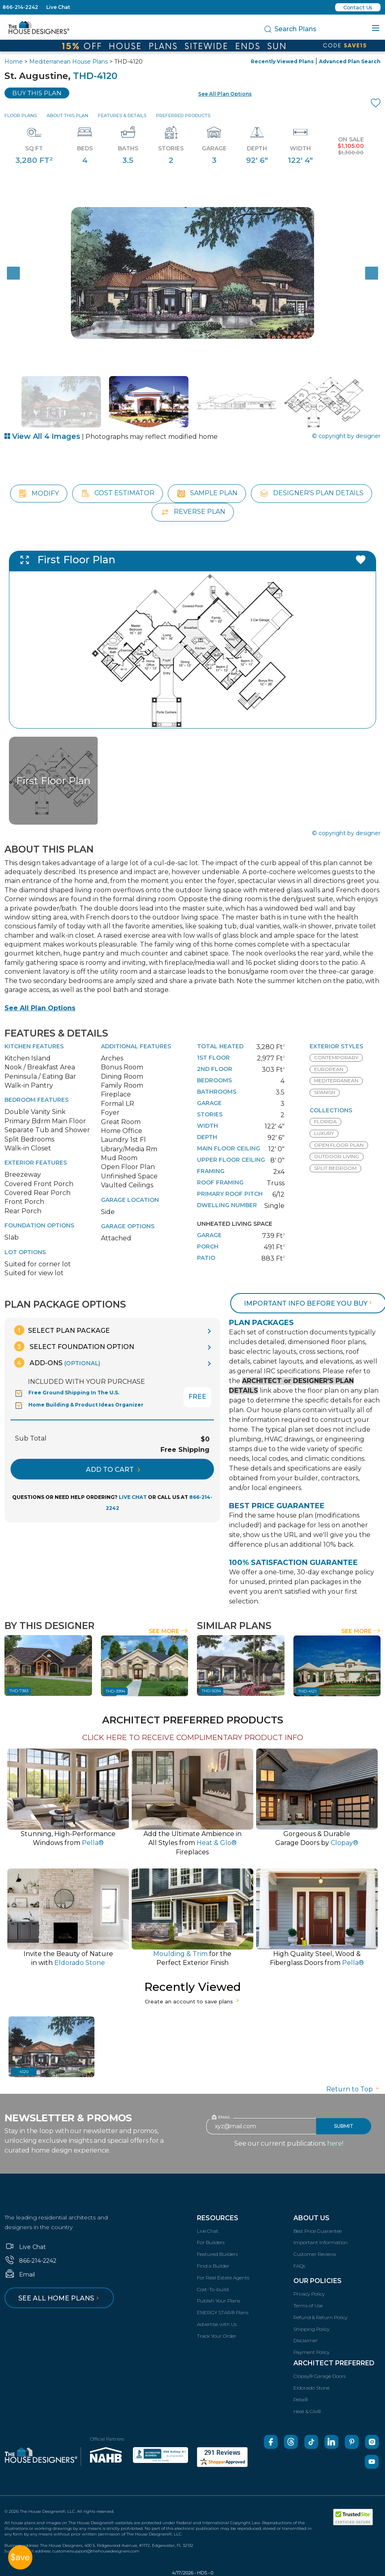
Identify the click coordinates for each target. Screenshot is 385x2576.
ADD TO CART (113, 1469)
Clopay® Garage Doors (319, 2376)
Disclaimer (305, 2340)
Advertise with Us (217, 2324)
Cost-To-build (213, 2289)
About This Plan (67, 115)
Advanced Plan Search (350, 61)
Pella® (300, 2399)
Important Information (320, 2242)
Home (13, 61)
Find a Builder (213, 2266)
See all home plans (59, 2298)
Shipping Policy (311, 2329)
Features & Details (122, 115)
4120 (23, 2071)
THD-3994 (115, 1691)
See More (168, 1631)
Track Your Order (216, 2336)
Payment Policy (311, 2352)
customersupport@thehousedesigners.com (95, 2551)
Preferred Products (183, 115)
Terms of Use (308, 2305)
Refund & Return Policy (320, 2317)
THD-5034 (211, 1690)
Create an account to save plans (193, 2001)
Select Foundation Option (74, 1346)
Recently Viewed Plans (282, 61)
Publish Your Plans (218, 2301)
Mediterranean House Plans (68, 61)
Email (19, 2274)
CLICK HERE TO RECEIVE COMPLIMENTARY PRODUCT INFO (192, 1737)
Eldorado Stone (311, 2388)
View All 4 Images (42, 436)
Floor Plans (20, 115)
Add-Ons (57, 1362)
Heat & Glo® (307, 2411)
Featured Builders (217, 2254)
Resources (217, 2218)
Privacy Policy (309, 2294)
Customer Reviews (314, 2254)
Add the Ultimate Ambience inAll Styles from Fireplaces (192, 1843)
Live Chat (58, 7)
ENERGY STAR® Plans (222, 2312)
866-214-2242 (20, 7)
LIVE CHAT (133, 1497)
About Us (311, 2218)
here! (335, 2143)
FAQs (299, 2266)
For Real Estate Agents (223, 2278)
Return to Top (353, 2089)
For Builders (211, 2242)
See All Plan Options (39, 1008)
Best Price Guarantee (317, 2231)
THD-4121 (307, 1691)
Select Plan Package (62, 1330)
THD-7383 (18, 1690)
